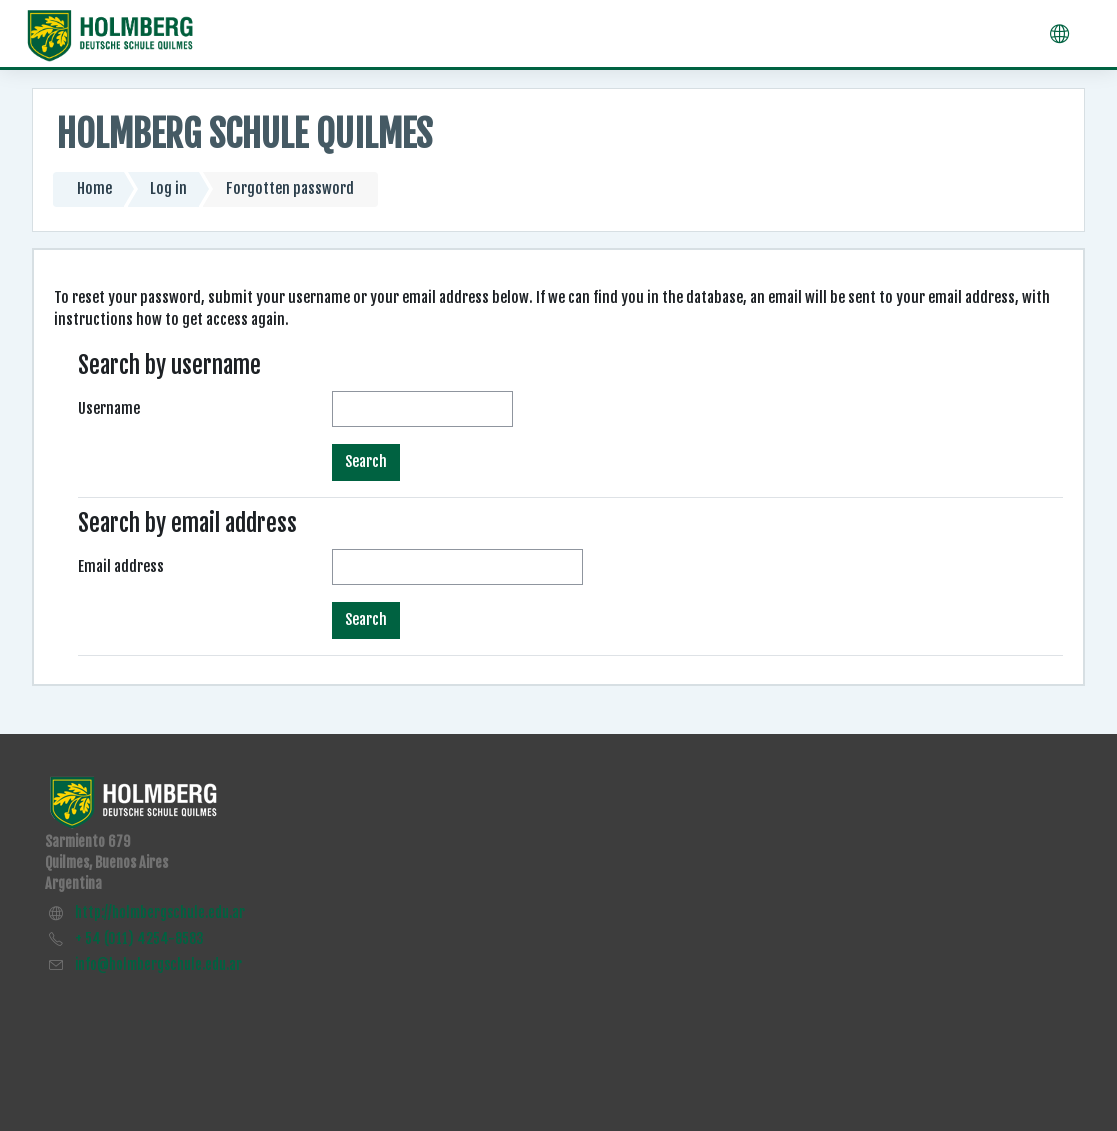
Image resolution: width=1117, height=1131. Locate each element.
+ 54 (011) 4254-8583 (139, 938)
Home (94, 188)
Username (109, 408)
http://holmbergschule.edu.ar (160, 912)
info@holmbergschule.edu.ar (158, 964)
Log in (168, 188)
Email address (121, 566)
